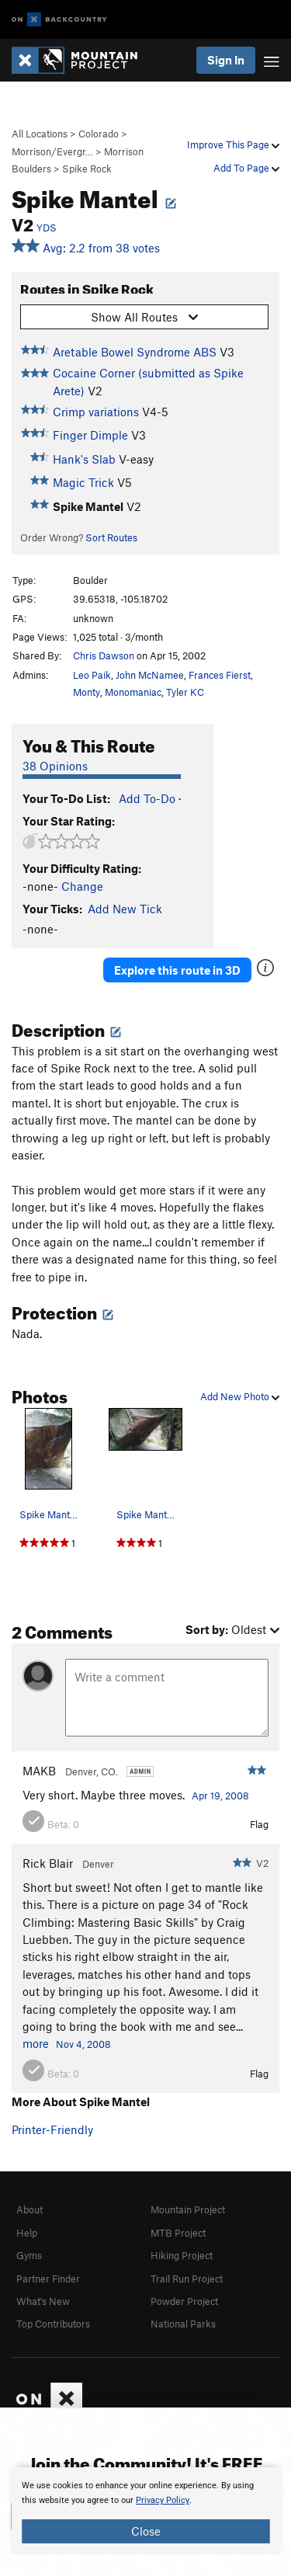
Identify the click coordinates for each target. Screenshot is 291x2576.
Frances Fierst (220, 675)
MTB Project (178, 2233)
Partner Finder (48, 2278)
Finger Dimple (90, 435)
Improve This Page (233, 144)
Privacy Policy (162, 2500)
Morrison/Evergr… (52, 151)
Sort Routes (111, 537)
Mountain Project (188, 2209)
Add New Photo (239, 1396)
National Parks (183, 2323)
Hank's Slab (84, 459)
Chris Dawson (103, 655)
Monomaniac (133, 692)
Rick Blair (48, 1863)
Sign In (225, 60)
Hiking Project (182, 2255)
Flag (259, 1824)
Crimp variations (96, 412)
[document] (145, 2510)
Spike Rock (87, 168)
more (36, 2043)
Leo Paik (92, 675)
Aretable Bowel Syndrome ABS (135, 352)
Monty (86, 692)
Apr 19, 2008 (220, 1795)
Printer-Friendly (52, 2129)
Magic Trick (83, 482)
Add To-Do (147, 798)
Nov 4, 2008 (83, 2044)
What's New (43, 2301)
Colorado (98, 133)
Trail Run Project (187, 2278)
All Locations (40, 133)
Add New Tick (125, 909)
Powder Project (184, 2301)
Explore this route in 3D (177, 970)
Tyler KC (185, 692)
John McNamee (150, 675)
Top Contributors (53, 2323)
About (29, 2209)
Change (82, 886)
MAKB (39, 1771)
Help (26, 2233)
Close (146, 2531)
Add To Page (246, 168)
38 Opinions (55, 766)
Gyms (29, 2255)
